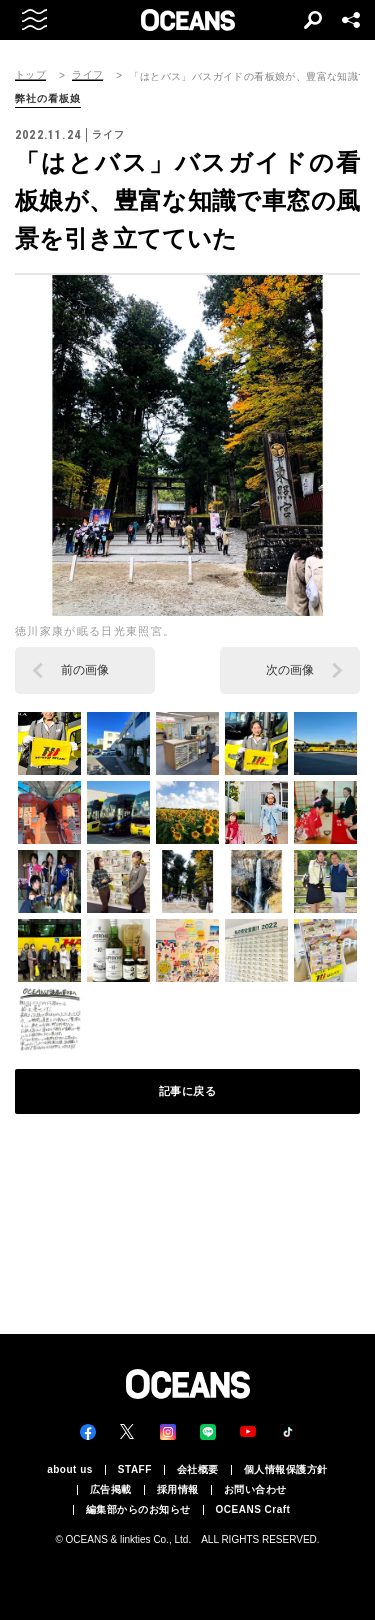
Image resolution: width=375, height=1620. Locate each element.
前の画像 (85, 670)
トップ (30, 75)
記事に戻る (188, 1091)
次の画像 (290, 670)
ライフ (87, 75)
